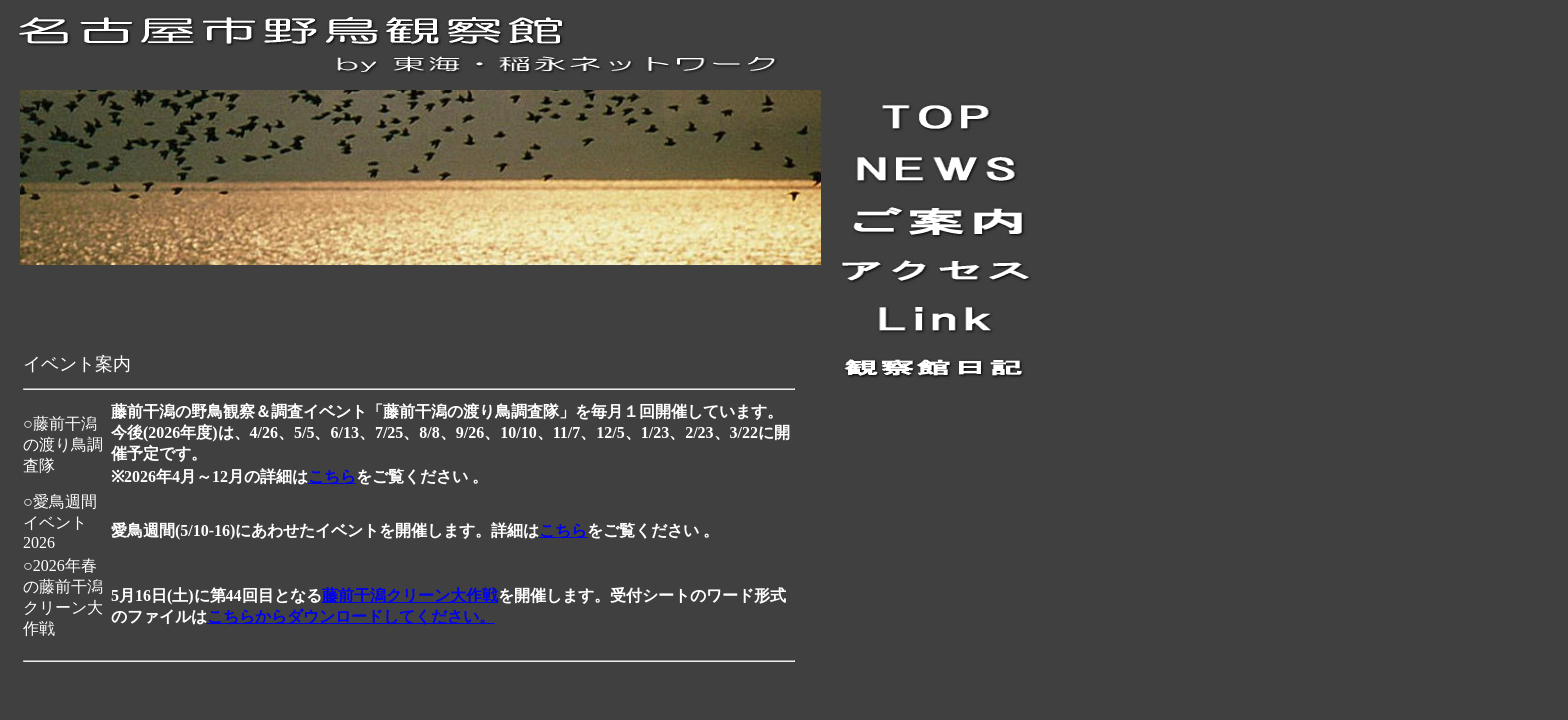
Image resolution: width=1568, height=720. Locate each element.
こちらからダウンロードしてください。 (351, 616)
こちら (332, 476)
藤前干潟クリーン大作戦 (410, 595)
